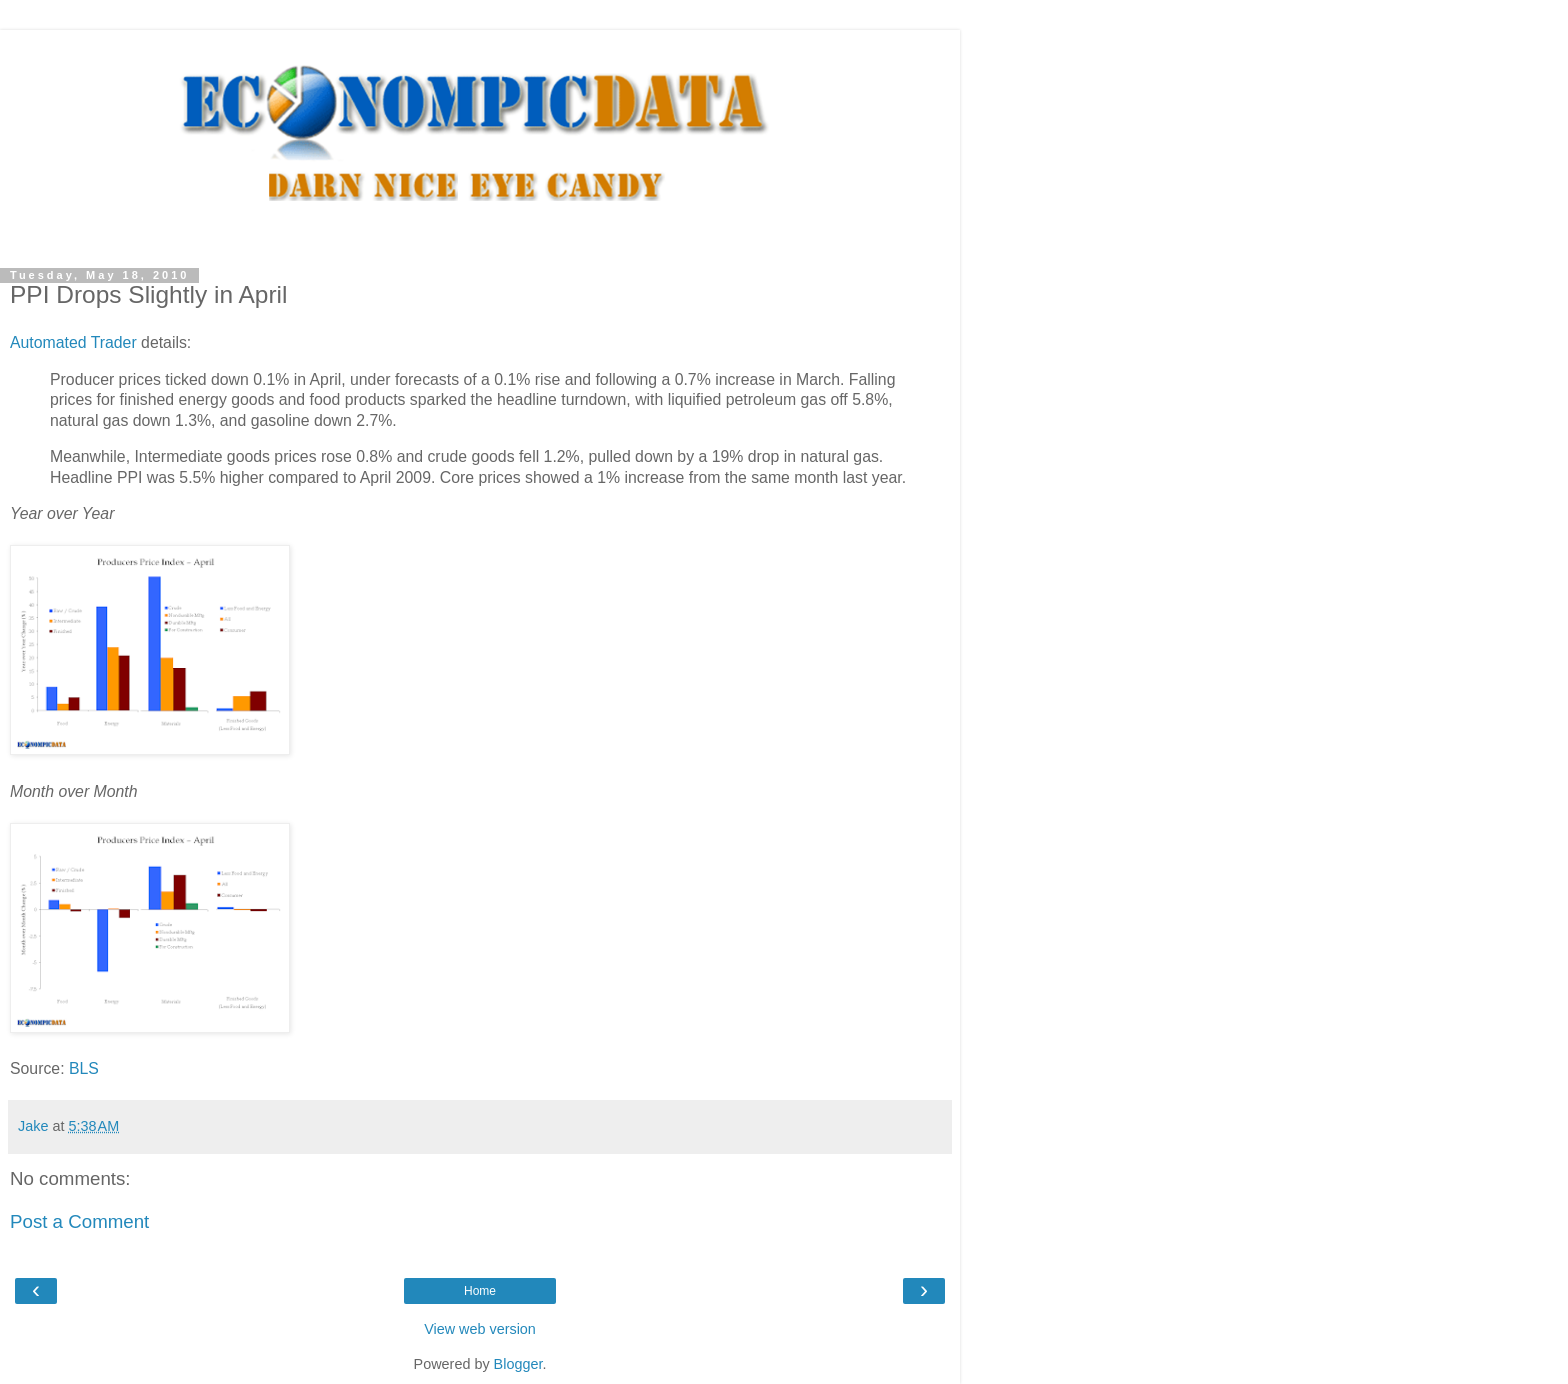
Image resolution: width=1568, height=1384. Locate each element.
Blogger (518, 1364)
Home (480, 1291)
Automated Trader (73, 342)
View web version (480, 1329)
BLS (84, 1068)
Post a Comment (79, 1221)
